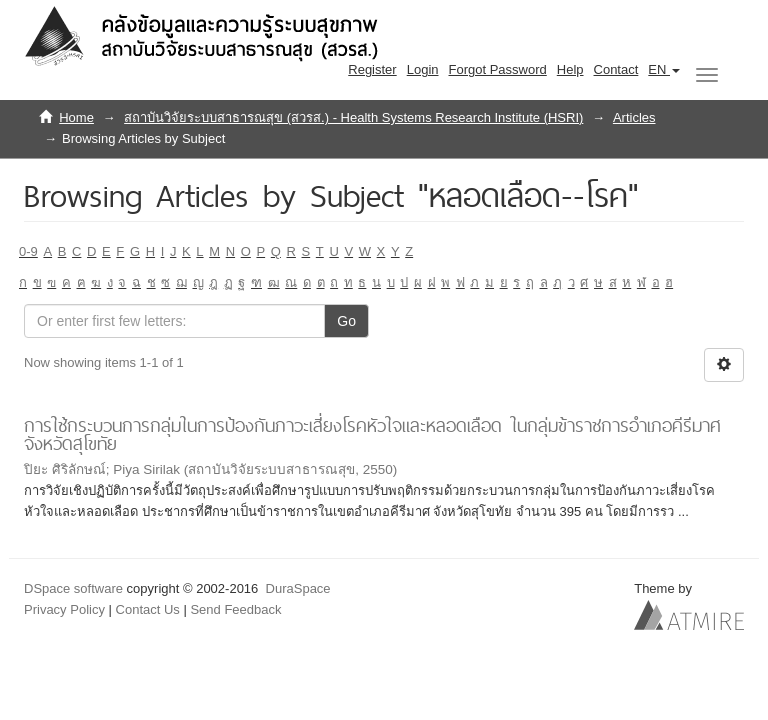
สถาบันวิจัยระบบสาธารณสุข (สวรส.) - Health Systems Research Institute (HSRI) (353, 117)
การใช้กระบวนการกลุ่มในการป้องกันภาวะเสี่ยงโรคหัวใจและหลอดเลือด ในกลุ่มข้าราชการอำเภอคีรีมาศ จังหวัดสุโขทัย (372, 435)
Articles (634, 117)
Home (76, 117)
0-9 (28, 251)
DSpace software (73, 588)
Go (346, 321)
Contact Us (148, 609)
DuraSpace (298, 588)
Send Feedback (235, 609)
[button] (664, 70)
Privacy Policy (64, 609)
